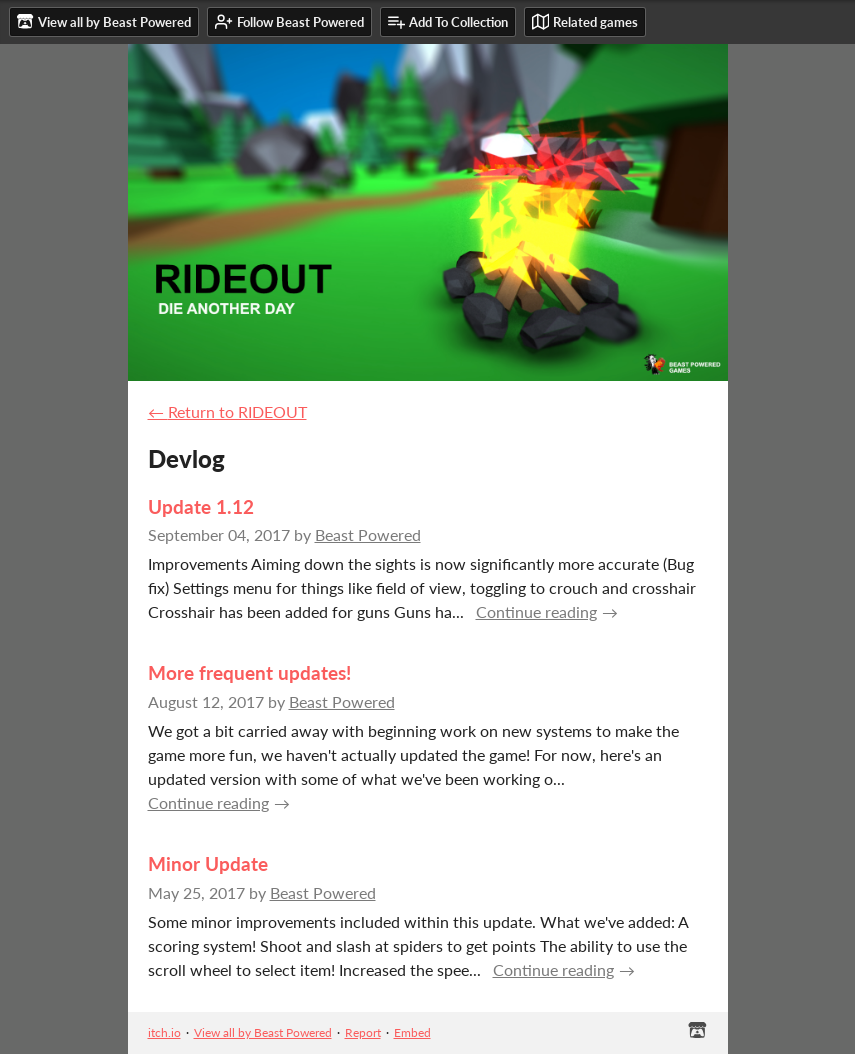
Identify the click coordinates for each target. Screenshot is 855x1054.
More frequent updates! (249, 672)
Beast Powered (368, 534)
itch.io (164, 1032)
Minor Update (208, 863)
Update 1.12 (201, 506)
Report (363, 1032)
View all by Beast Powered (263, 1032)
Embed (412, 1032)
